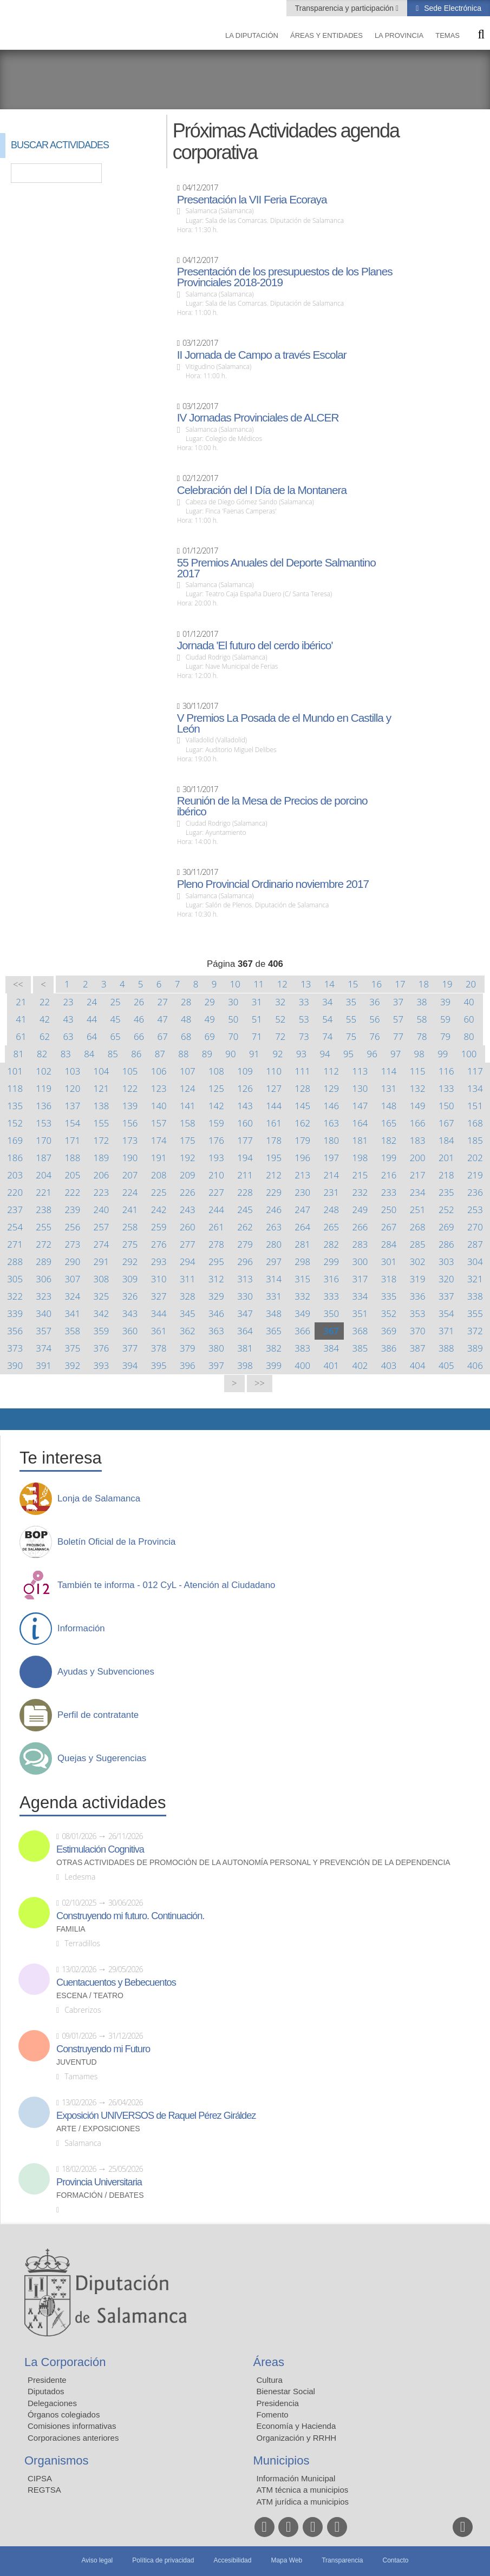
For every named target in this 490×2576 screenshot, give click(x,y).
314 (274, 1279)
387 (418, 1348)
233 (389, 1192)
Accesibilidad (232, 2560)
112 (331, 1071)
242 (159, 1209)
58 (421, 1019)
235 (446, 1192)
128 (302, 1088)
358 (72, 1331)
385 (360, 1348)
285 (418, 1244)
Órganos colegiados (64, 2414)
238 (43, 1209)
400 (302, 1365)
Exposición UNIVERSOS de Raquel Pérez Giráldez (156, 2115)
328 (187, 1296)
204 (43, 1175)
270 (475, 1227)
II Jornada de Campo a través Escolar (262, 355)
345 (187, 1313)
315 (302, 1279)
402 (360, 1365)
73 (304, 1036)
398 (245, 1365)
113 (360, 1071)
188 (72, 1157)
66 (139, 1036)
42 (45, 1019)
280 (274, 1244)
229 (274, 1192)
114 (389, 1071)
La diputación (251, 35)
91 (254, 1053)
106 (159, 1071)
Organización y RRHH (297, 2437)
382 (274, 1348)
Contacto (396, 2560)
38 (421, 1002)
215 (360, 1175)
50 (233, 1019)
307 (72, 1279)
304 (475, 1261)
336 (418, 1296)
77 (398, 1036)
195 (274, 1157)
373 (15, 1348)
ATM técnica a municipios (303, 2489)
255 (43, 1227)
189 (101, 1157)
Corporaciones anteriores (73, 2437)
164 (360, 1123)
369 (389, 1331)
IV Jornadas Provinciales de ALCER (258, 417)
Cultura (270, 2379)
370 (418, 1331)
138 (101, 1105)
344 (159, 1313)
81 (19, 1053)
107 (187, 1071)
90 (230, 1053)
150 (446, 1105)
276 (159, 1244)
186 (15, 1157)
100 (469, 1053)
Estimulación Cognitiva (100, 1849)
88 (183, 1053)
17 (400, 984)
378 (159, 1348)
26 (139, 1002)
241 (130, 1209)
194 (245, 1157)
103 (72, 1071)
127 (274, 1088)
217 (418, 1175)
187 (43, 1157)
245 (245, 1209)
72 (280, 1036)
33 (304, 1002)
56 (374, 1019)
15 (353, 984)
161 (274, 1123)
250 (389, 1209)
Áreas (268, 2362)
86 (136, 1053)
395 (159, 1365)
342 (101, 1313)
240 (101, 1209)
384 (331, 1348)
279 (245, 1244)
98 (419, 1053)
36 (374, 1002)
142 (216, 1105)
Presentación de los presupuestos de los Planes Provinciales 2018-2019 (285, 277)
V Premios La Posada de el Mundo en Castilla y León (284, 723)
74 (327, 1036)
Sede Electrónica (451, 8)
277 (187, 1244)
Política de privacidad (163, 2560)
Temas (447, 35)
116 (446, 1071)
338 (475, 1296)
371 (446, 1331)
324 (72, 1296)
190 (130, 1157)
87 (160, 1053)
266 (360, 1227)
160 (245, 1123)
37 (398, 1002)
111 (302, 1071)
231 (331, 1192)
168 (475, 1123)
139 (130, 1105)
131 (389, 1088)
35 (351, 1002)
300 (360, 1261)
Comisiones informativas (72, 2425)
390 (15, 1365)
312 (216, 1279)
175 (187, 1140)
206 (101, 1175)
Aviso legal (97, 2560)
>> (259, 1383)
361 (159, 1331)
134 (475, 1088)
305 (15, 1279)
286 (446, 1244)
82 (42, 1053)
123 (159, 1088)
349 (302, 1313)
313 (245, 1279)
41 (21, 1019)
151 (475, 1105)
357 (43, 1331)
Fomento (273, 2414)
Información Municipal (296, 2478)
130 (360, 1088)
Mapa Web (286, 2560)
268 (418, 1227)
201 (446, 1157)
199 (389, 1157)
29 (210, 1002)
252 (446, 1209)
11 (258, 984)
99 (442, 1053)
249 (360, 1209)
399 (274, 1365)
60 (468, 1019)
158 (187, 1123)
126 (245, 1088)
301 (389, 1261)
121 (101, 1088)
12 (282, 984)
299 (331, 1261)
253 (475, 1209)
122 (130, 1088)
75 (351, 1036)
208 (159, 1175)
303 (446, 1261)
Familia (71, 1929)
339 (15, 1313)
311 (187, 1279)
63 (68, 1036)
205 (72, 1175)
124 (187, 1088)
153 (43, 1123)
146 (331, 1105)
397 (216, 1365)
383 (302, 1348)
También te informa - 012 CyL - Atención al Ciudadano (166, 1585)
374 (43, 1348)
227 (216, 1192)
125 (216, 1088)
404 (418, 1365)
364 (245, 1331)
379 (187, 1348)
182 (389, 1140)
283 (360, 1244)
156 (130, 1123)
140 (159, 1105)
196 (302, 1157)
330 (245, 1296)
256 (72, 1227)
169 (15, 1140)
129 (331, 1088)
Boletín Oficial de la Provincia (116, 1542)
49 (210, 1019)
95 (348, 1053)
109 (245, 1071)
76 (374, 1036)
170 (43, 1140)
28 (186, 1002)
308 (101, 1279)
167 (446, 1123)
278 (216, 1244)
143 (245, 1105)
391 (43, 1365)
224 (130, 1192)
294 (187, 1261)
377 (130, 1348)
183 (418, 1140)
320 (446, 1279)
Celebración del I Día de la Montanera (262, 490)
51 (257, 1019)
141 (187, 1105)
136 (43, 1105)
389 (475, 1348)
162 (302, 1123)
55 (351, 1019)
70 (233, 1036)
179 (302, 1140)
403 (389, 1365)
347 (245, 1313)
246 (274, 1209)
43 (68, 1019)
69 (210, 1036)
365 (274, 1331)
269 (446, 1227)
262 (245, 1227)
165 (389, 1123)
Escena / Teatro (89, 1996)
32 (280, 1002)
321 (475, 1279)
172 (101, 1140)
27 (163, 1002)
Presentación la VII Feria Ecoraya (252, 199)
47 (163, 1019)
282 (331, 1244)
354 (446, 1313)
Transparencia (342, 2560)
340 (43, 1313)
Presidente (47, 2379)
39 (445, 1002)
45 (115, 1019)
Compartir (13, 1419)
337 (446, 1296)
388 (446, 1348)
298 (302, 1261)
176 (216, 1140)
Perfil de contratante (98, 1715)
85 (113, 1053)
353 (418, 1313)
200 (418, 1157)
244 (216, 1209)
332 (302, 1296)
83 (66, 1053)
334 (360, 1296)
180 (331, 1140)
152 (15, 1123)
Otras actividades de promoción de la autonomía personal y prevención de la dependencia (253, 1863)
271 (15, 1244)
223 (101, 1192)
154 (72, 1123)
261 (216, 1227)
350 (331, 1313)
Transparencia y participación (345, 8)
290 (72, 1261)
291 (101, 1261)
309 (130, 1279)
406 (475, 1365)
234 (418, 1192)
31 (257, 1002)
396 (187, 1365)
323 (43, 1296)
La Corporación (65, 2362)
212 (274, 1175)
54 (327, 1019)
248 (331, 1209)
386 (389, 1348)
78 (421, 1036)
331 (274, 1296)
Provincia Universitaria (99, 2182)
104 (101, 1071)
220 (15, 1192)
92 (277, 1053)
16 (376, 984)
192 (187, 1157)
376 (101, 1348)
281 (302, 1244)
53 (304, 1019)
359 (101, 1331)
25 (115, 1002)
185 (475, 1140)
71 (257, 1036)
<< (18, 984)
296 (245, 1261)
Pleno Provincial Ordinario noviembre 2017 (273, 884)
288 (15, 1261)
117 (475, 1071)
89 (207, 1053)
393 (101, 1365)
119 (43, 1088)
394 (130, 1365)
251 (418, 1209)
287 (475, 1244)
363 (216, 1331)
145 (302, 1105)
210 (216, 1175)
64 (92, 1036)
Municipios (281, 2460)
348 (274, 1313)
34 (327, 1002)
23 (68, 1002)
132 (418, 1088)
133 (446, 1088)
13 (305, 984)
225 (159, 1192)
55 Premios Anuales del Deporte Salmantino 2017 (276, 568)
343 (130, 1313)
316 (331, 1279)
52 (280, 1019)
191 (159, 1157)
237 (15, 1209)
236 (475, 1192)
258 (130, 1227)
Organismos (56, 2460)
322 (15, 1296)
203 (15, 1175)
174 (159, 1140)
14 (329, 984)
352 (389, 1313)
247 (302, 1209)
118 (15, 1088)
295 (216, 1261)
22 (45, 1002)
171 (72, 1140)
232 (360, 1192)
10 (235, 984)
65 (115, 1036)
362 (187, 1331)
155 (101, 1123)
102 (43, 1071)
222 (72, 1192)
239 (72, 1209)
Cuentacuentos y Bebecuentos (116, 1982)
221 (43, 1192)
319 (418, 1279)
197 (331, 1157)
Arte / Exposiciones (98, 2129)
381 (245, 1348)
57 (398, 1019)
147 (360, 1105)
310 (159, 1279)
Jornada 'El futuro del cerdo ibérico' (255, 645)
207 (130, 1175)
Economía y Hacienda (296, 2425)
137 (72, 1105)
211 (245, 1175)
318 (389, 1279)
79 (445, 1036)
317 (360, 1279)
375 (72, 1348)
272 (43, 1244)
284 (389, 1244)
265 (331, 1227)
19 (447, 984)
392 (72, 1365)
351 (360, 1313)
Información (81, 1628)
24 (92, 1002)
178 (274, 1140)
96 (372, 1053)
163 (331, 1123)
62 (45, 1036)
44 (92, 1019)
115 (418, 1071)
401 (331, 1365)
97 (395, 1053)
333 (331, 1296)
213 (302, 1175)
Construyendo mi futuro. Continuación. (130, 1915)
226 (187, 1192)
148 (389, 1105)
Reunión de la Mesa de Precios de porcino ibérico (272, 806)
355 (475, 1313)
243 (187, 1209)
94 (324, 1053)
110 (274, 1071)
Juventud (76, 2062)
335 (389, 1296)
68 (186, 1036)
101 (15, 1071)
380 (216, 1348)
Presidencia (278, 2403)
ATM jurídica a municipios (303, 2501)
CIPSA (40, 2478)
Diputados (46, 2391)
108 (216, 1071)
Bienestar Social (286, 2391)
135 (15, 1105)
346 (216, 1313)
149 (418, 1105)
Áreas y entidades (326, 35)
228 (245, 1192)
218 (446, 1175)
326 (130, 1296)
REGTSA (44, 2489)
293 (159, 1261)
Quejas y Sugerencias (101, 1758)
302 (418, 1261)
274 (101, 1244)
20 (471, 984)
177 (245, 1140)
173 (130, 1140)
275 (130, 1244)
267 (389, 1227)
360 (130, 1331)
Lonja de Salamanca (98, 1499)
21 (21, 1002)
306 (43, 1279)
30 (233, 1002)
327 (159, 1296)
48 (186, 1019)
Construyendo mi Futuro (103, 2049)
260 (187, 1227)
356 (15, 1331)
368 (360, 1331)
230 (302, 1192)
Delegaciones (52, 2403)
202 (475, 1157)
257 (101, 1227)
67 (163, 1036)
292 (130, 1261)
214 (331, 1175)
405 (446, 1365)
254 (15, 1227)
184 (446, 1140)
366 (302, 1331)
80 (468, 1036)
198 (360, 1157)
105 (130, 1071)
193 (216, 1157)
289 (43, 1261)
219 (475, 1175)
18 (424, 984)
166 (418, 1123)
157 (159, 1123)
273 (72, 1244)
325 (101, 1296)
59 (445, 1019)
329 (216, 1296)
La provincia (399, 35)
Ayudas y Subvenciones (105, 1672)
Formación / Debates (100, 2195)
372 (475, 1331)
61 (21, 1036)
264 (302, 1227)
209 (187, 1175)
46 (139, 1019)
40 (468, 1002)
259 (159, 1227)
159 (216, 1123)
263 (274, 1227)
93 (301, 1053)
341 (72, 1313)
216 (389, 1175)
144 (274, 1105)
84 (89, 1053)
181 (360, 1140)
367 (331, 1331)
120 (72, 1088)
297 (274, 1261)
